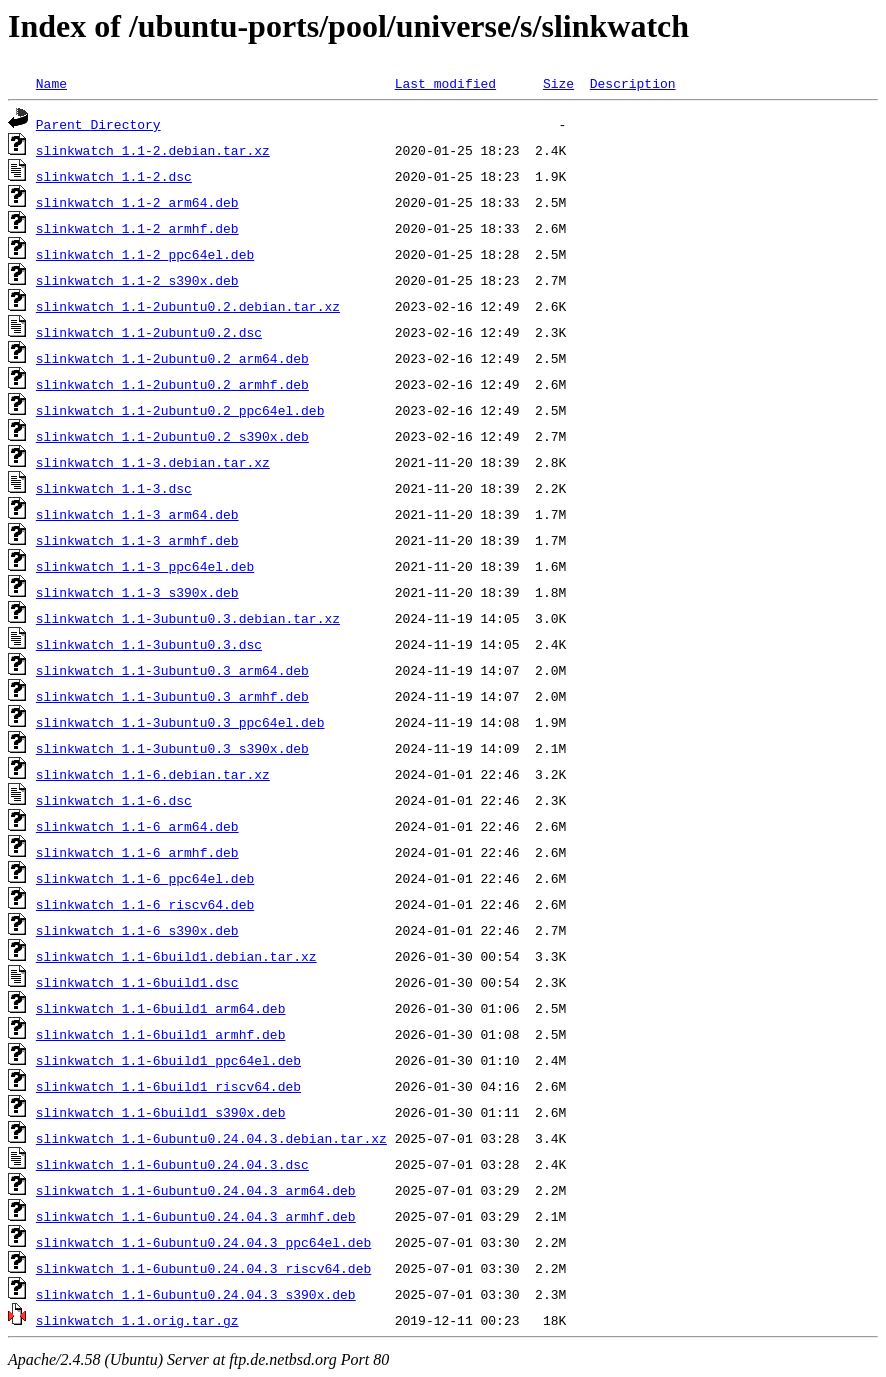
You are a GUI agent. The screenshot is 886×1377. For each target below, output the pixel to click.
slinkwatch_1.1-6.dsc (114, 800)
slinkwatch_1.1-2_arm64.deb (137, 202)
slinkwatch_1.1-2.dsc (114, 176)
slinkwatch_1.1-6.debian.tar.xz (153, 774)
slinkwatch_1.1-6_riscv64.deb (145, 904)
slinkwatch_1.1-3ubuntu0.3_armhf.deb (172, 696)
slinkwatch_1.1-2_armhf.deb (137, 228)
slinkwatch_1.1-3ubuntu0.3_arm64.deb (172, 670)
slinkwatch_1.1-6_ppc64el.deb (145, 878)
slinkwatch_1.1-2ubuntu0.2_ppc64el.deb (180, 410)
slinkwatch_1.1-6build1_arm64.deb (161, 1008)
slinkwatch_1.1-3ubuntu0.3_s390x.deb (172, 748)
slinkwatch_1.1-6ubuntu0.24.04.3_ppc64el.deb (203, 1242)
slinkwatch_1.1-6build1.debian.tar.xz (176, 956)
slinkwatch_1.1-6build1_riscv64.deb (168, 1086)
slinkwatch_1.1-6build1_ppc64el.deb (168, 1060)
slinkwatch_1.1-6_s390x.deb (137, 930)
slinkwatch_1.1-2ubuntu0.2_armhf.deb (172, 384)
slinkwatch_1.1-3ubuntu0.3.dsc (149, 644)
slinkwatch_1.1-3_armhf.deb (137, 540)
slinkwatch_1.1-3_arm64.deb (137, 514)
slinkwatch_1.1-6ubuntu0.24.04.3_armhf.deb (196, 1216)
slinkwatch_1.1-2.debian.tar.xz (153, 150)
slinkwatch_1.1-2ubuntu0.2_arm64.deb (172, 358)
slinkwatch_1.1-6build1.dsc (137, 982)
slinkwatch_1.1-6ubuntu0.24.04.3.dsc (172, 1164)
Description (633, 83)
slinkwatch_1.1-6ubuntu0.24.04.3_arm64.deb (196, 1190)
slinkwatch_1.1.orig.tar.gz (137, 1320)
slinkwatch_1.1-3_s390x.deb (137, 592)
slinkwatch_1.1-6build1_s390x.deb (161, 1112)
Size (558, 83)
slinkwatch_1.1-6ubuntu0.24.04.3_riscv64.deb (203, 1268)
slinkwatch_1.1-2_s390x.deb (137, 280)
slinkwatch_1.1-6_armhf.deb (137, 852)
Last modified (445, 83)
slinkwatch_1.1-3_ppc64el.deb (145, 566)
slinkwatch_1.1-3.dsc (114, 488)
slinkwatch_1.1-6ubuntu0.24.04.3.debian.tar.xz (211, 1138)
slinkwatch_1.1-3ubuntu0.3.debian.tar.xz (188, 618)
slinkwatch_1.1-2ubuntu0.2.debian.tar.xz (188, 306)
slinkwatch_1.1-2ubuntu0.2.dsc (149, 332)
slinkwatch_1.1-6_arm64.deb (137, 826)
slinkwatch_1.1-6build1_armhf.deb (161, 1034)
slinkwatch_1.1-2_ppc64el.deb (145, 254)
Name (51, 83)
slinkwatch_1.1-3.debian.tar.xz (153, 462)
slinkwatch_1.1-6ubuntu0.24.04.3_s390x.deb (196, 1294)
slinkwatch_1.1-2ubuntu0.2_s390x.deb (172, 436)
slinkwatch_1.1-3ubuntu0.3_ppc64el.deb (180, 722)
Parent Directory (98, 124)
